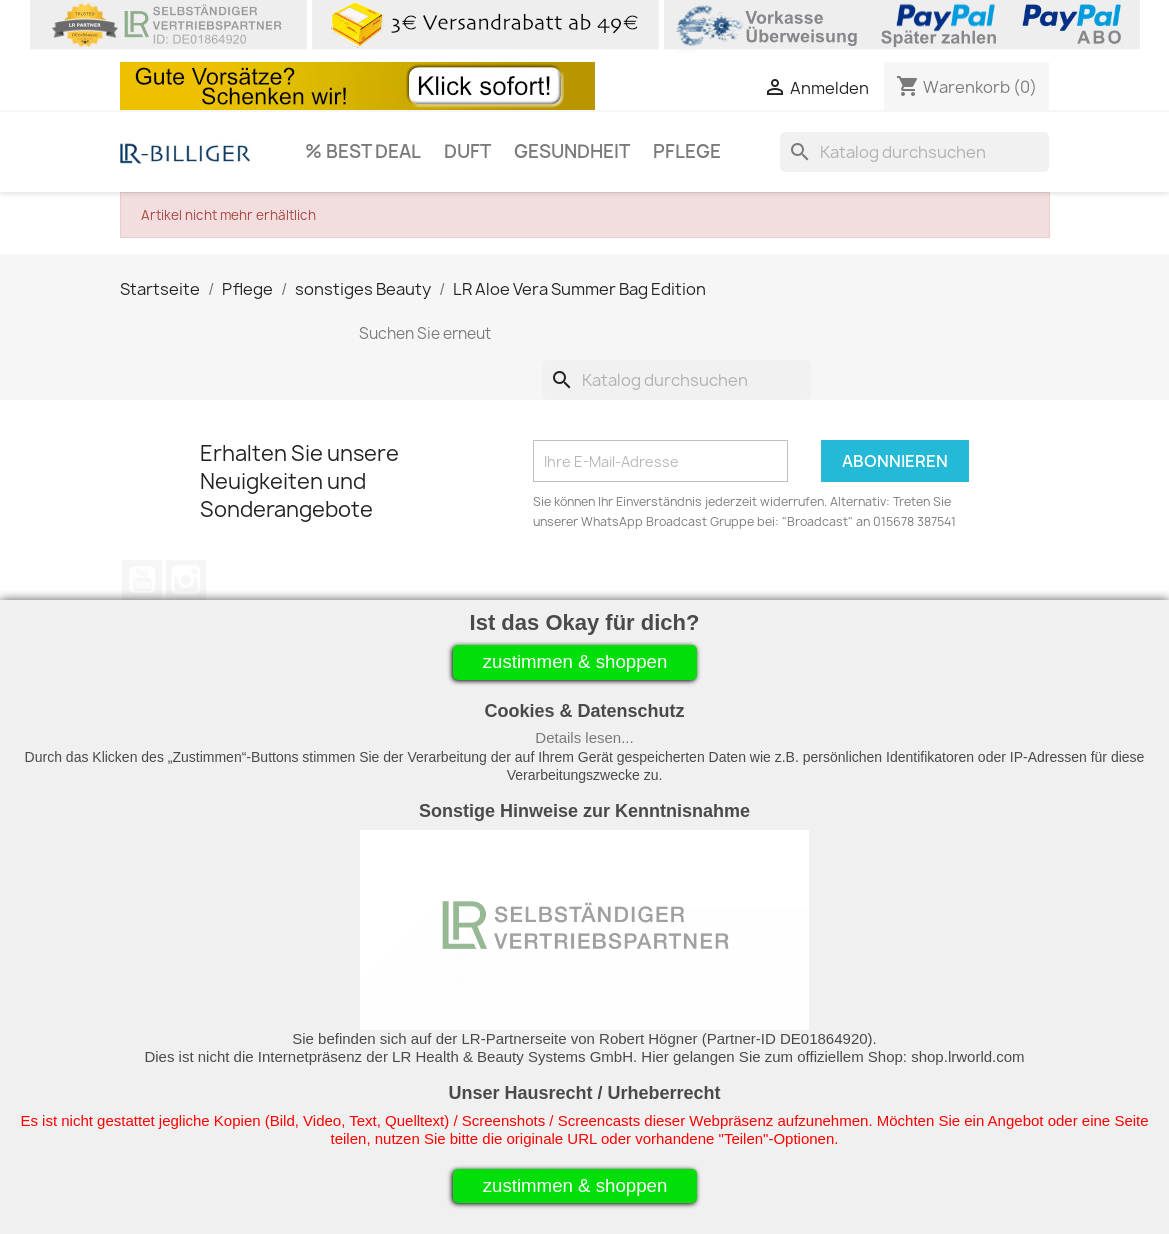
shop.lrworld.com (967, 1056)
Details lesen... (584, 737)
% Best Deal (363, 151)
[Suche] (914, 152)
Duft (467, 151)
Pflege (687, 151)
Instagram (186, 580)
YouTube (142, 580)
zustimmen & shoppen (575, 661)
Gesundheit (572, 151)
